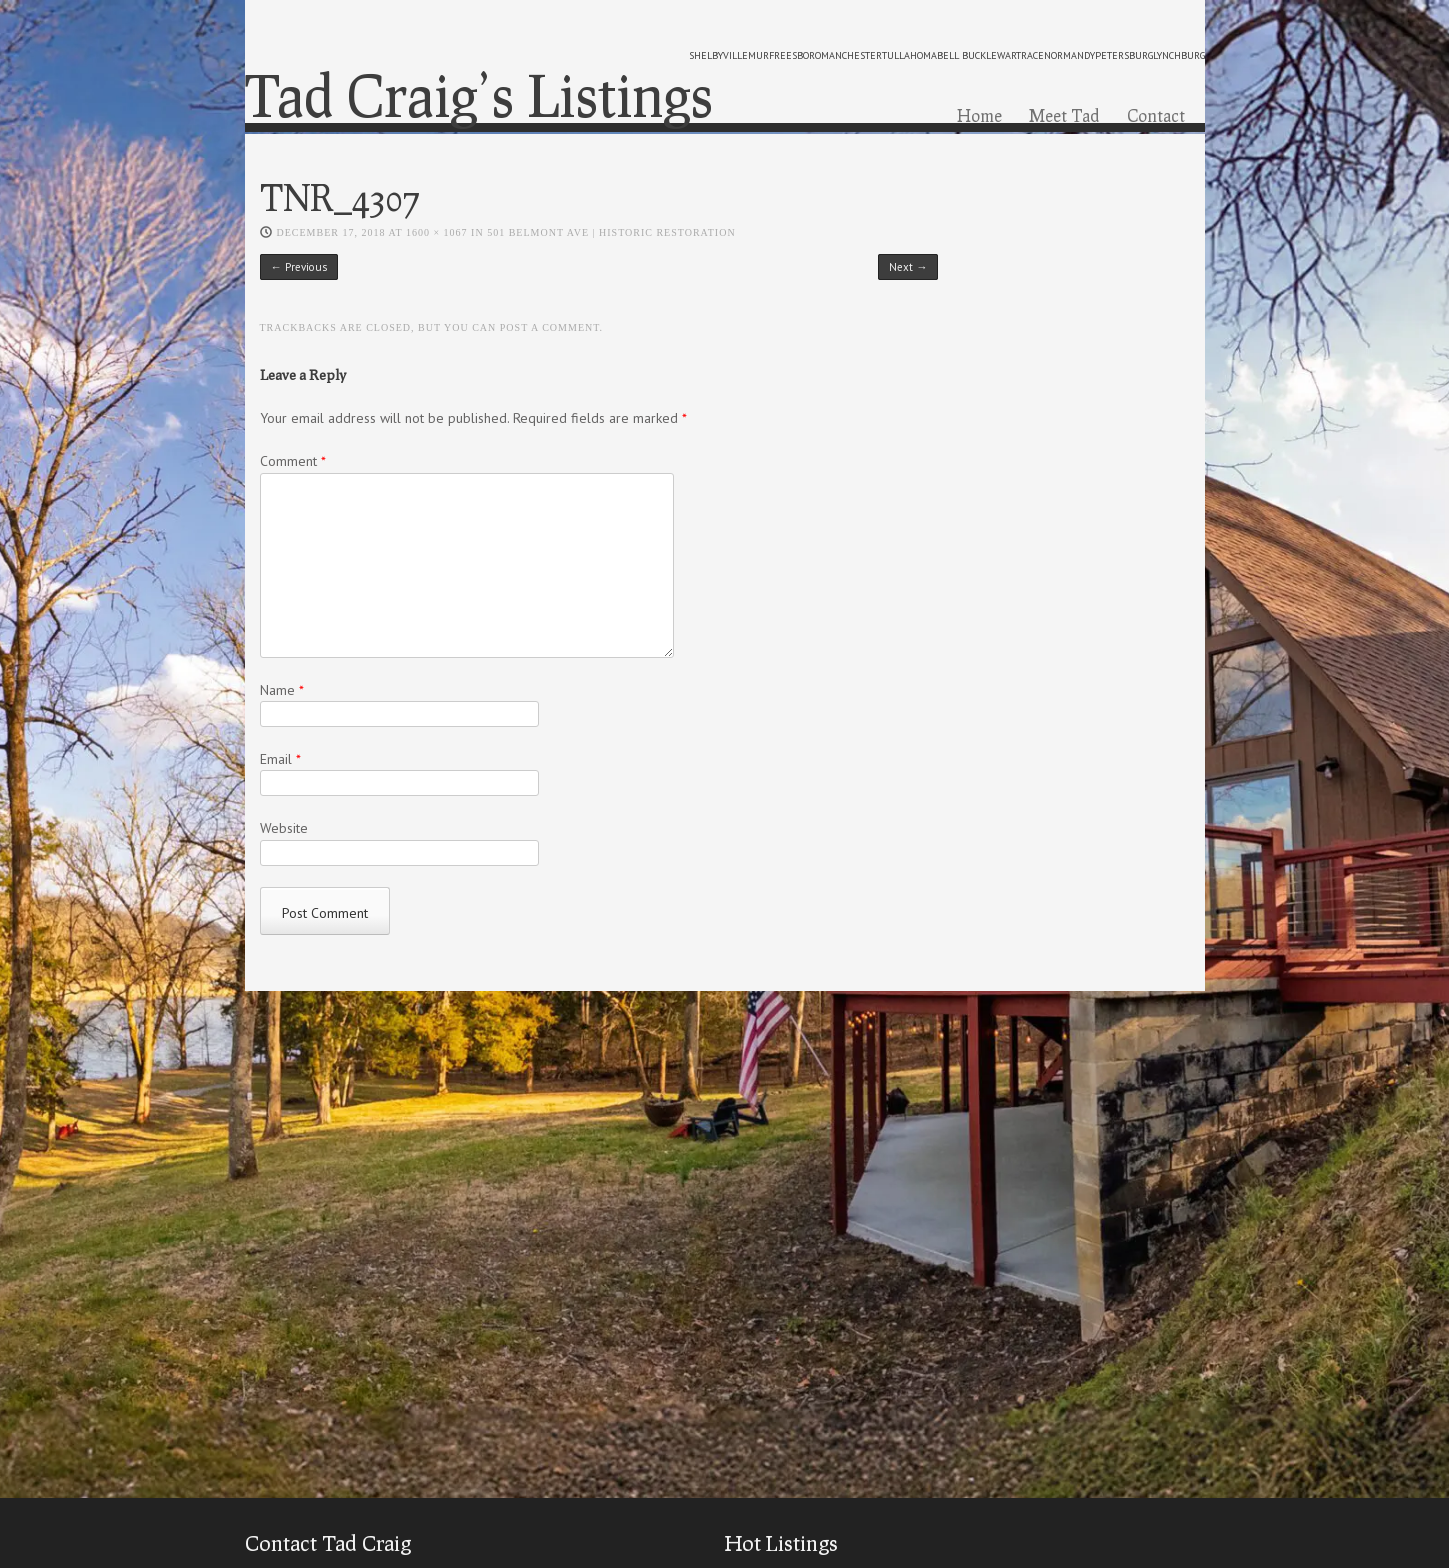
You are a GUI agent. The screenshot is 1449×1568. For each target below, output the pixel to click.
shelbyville (718, 55)
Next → (908, 267)
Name (282, 690)
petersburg (1124, 55)
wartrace (1020, 55)
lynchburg (1179, 55)
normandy (1069, 55)
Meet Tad (1064, 115)
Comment (293, 461)
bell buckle (967, 55)
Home (979, 115)
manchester (851, 55)
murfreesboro (784, 55)
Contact (1156, 115)
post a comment (550, 327)
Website (284, 828)
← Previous (299, 267)
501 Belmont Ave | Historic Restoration (611, 232)
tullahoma (909, 55)
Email (280, 759)
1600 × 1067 (437, 232)
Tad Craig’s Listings (479, 95)
